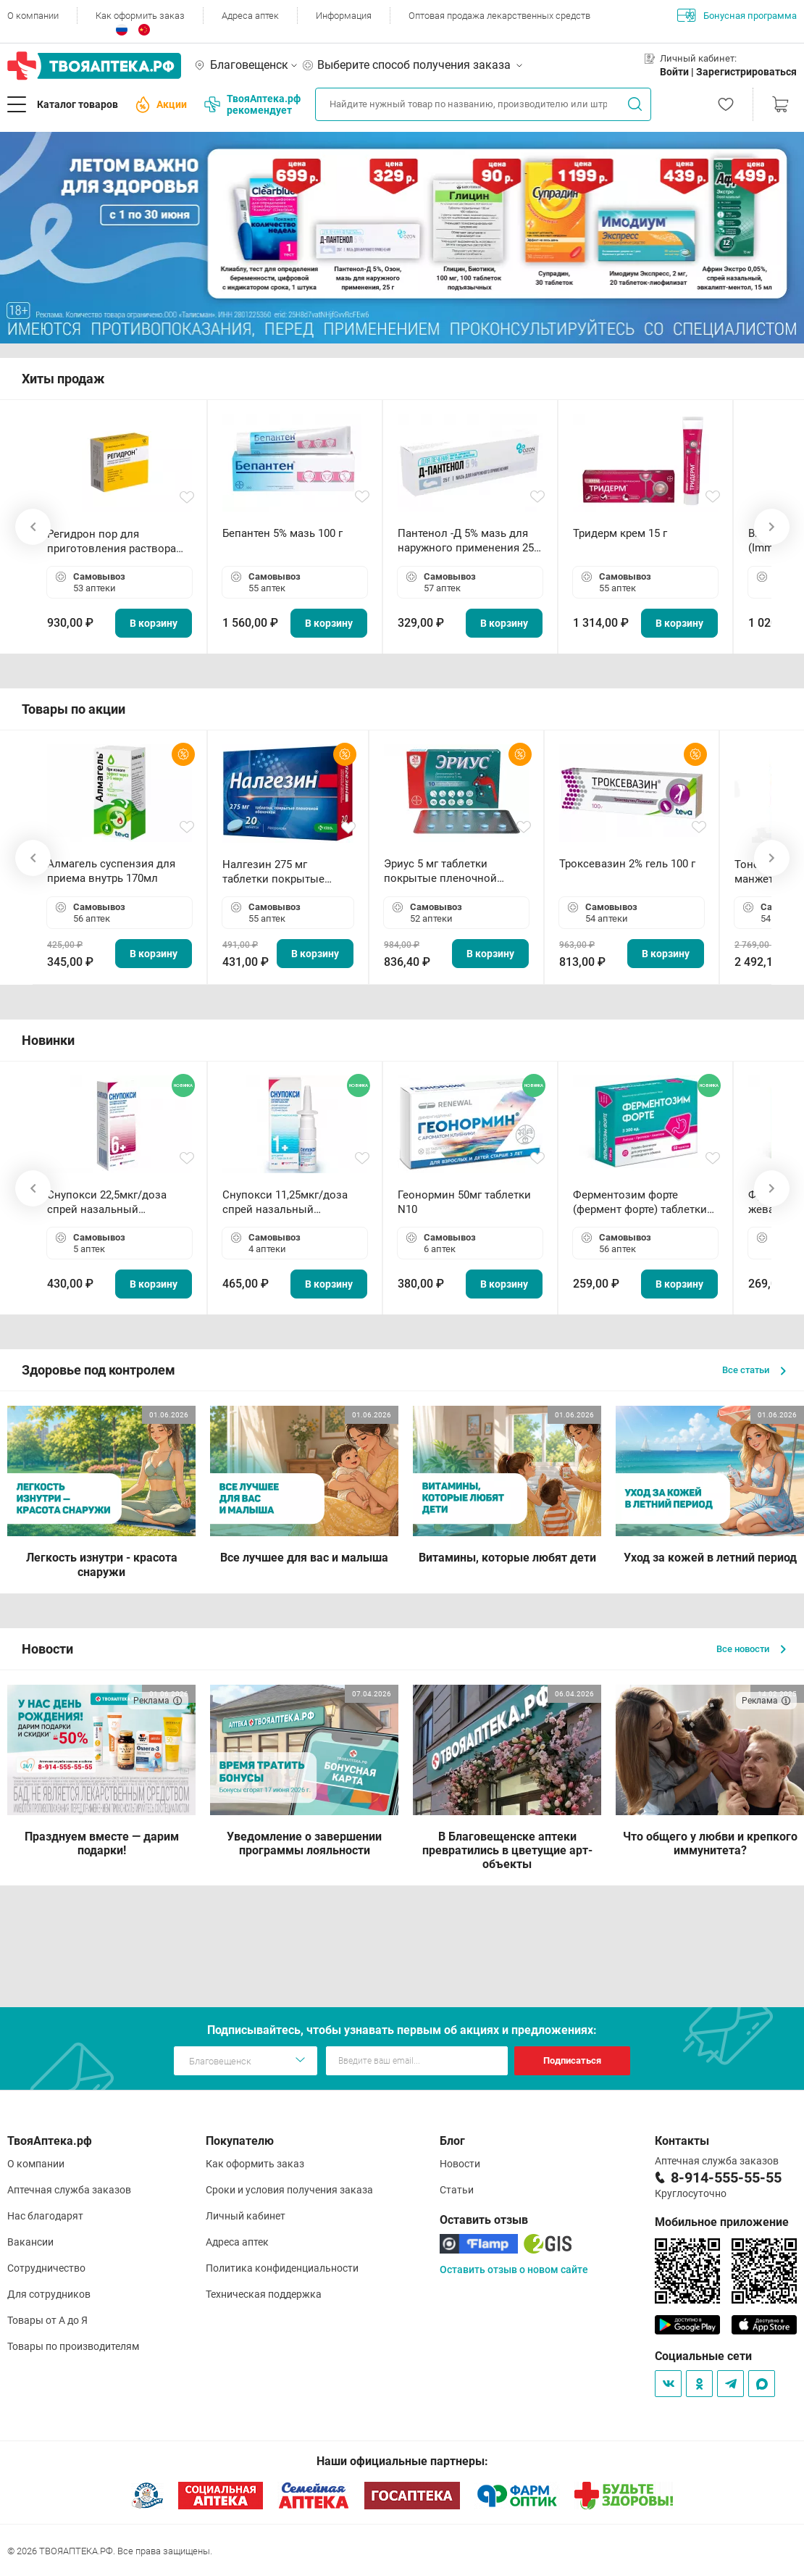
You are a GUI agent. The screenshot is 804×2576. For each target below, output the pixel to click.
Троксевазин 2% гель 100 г (627, 863)
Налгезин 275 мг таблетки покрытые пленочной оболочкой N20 (280, 872)
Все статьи (754, 1369)
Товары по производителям (73, 2346)
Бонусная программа (737, 15)
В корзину (153, 623)
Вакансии (30, 2242)
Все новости (751, 1648)
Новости (460, 2163)
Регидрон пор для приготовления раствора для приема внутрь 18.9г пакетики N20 (111, 542)
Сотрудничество (46, 2268)
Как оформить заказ (140, 15)
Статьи (457, 2190)
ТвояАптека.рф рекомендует (252, 104)
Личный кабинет (245, 2216)
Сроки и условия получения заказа (289, 2190)
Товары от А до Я (47, 2320)
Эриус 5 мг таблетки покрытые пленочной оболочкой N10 (440, 871)
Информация (344, 15)
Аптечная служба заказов (69, 2190)
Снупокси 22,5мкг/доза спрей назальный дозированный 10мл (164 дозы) (112, 1202)
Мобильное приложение (722, 2222)
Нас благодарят (45, 2216)
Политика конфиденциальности (282, 2268)
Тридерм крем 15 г (620, 533)
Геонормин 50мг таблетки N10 (464, 1202)
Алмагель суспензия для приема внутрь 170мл (111, 871)
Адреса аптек (250, 15)
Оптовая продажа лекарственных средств (499, 15)
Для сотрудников (49, 2294)
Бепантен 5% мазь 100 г (282, 533)
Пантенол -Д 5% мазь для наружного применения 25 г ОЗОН (469, 541)
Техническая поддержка (264, 2294)
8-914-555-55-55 (726, 2177)
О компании (33, 15)
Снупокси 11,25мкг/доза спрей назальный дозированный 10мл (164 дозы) (287, 1202)
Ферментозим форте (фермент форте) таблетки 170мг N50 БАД (640, 1202)
